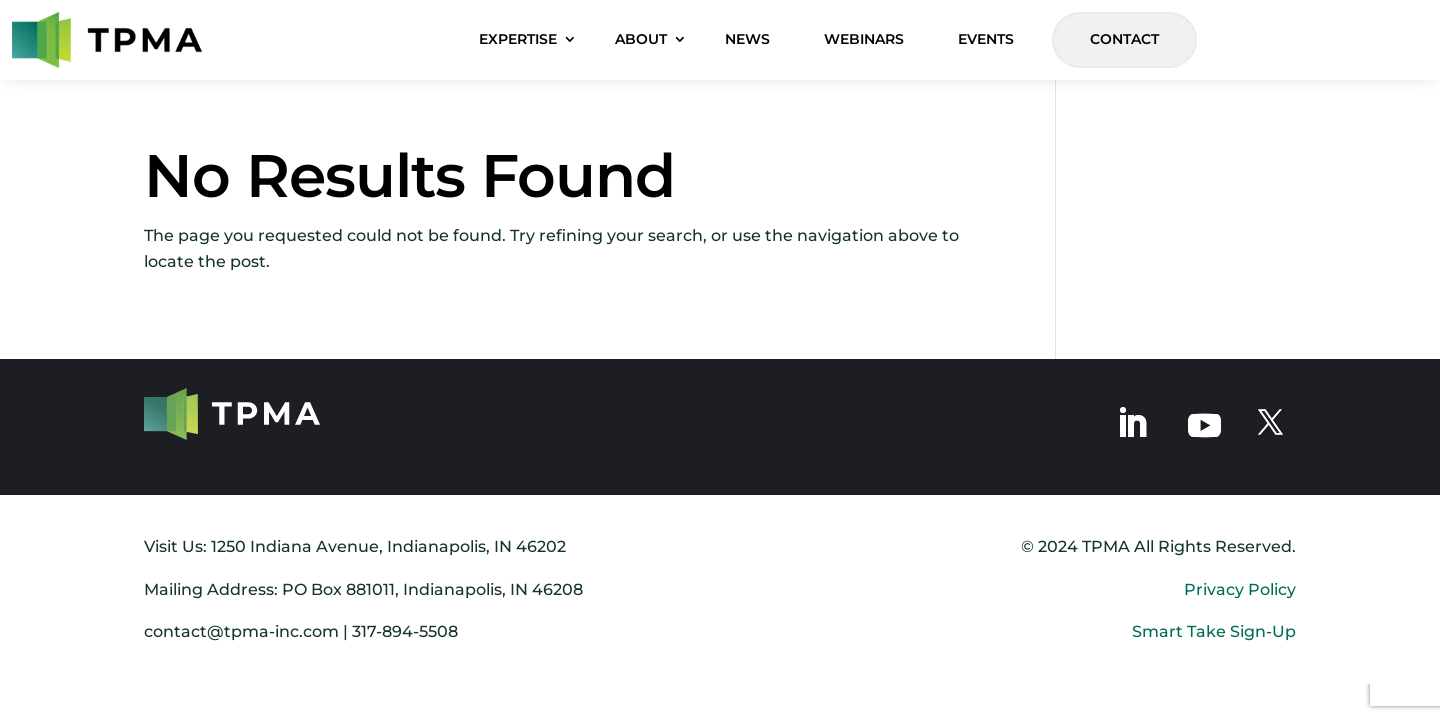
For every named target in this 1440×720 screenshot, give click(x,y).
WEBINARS (864, 39)
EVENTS (986, 39)
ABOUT (641, 39)
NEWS (747, 39)
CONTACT (1124, 39)
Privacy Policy (1240, 589)
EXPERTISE (518, 39)
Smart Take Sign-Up (1214, 631)
